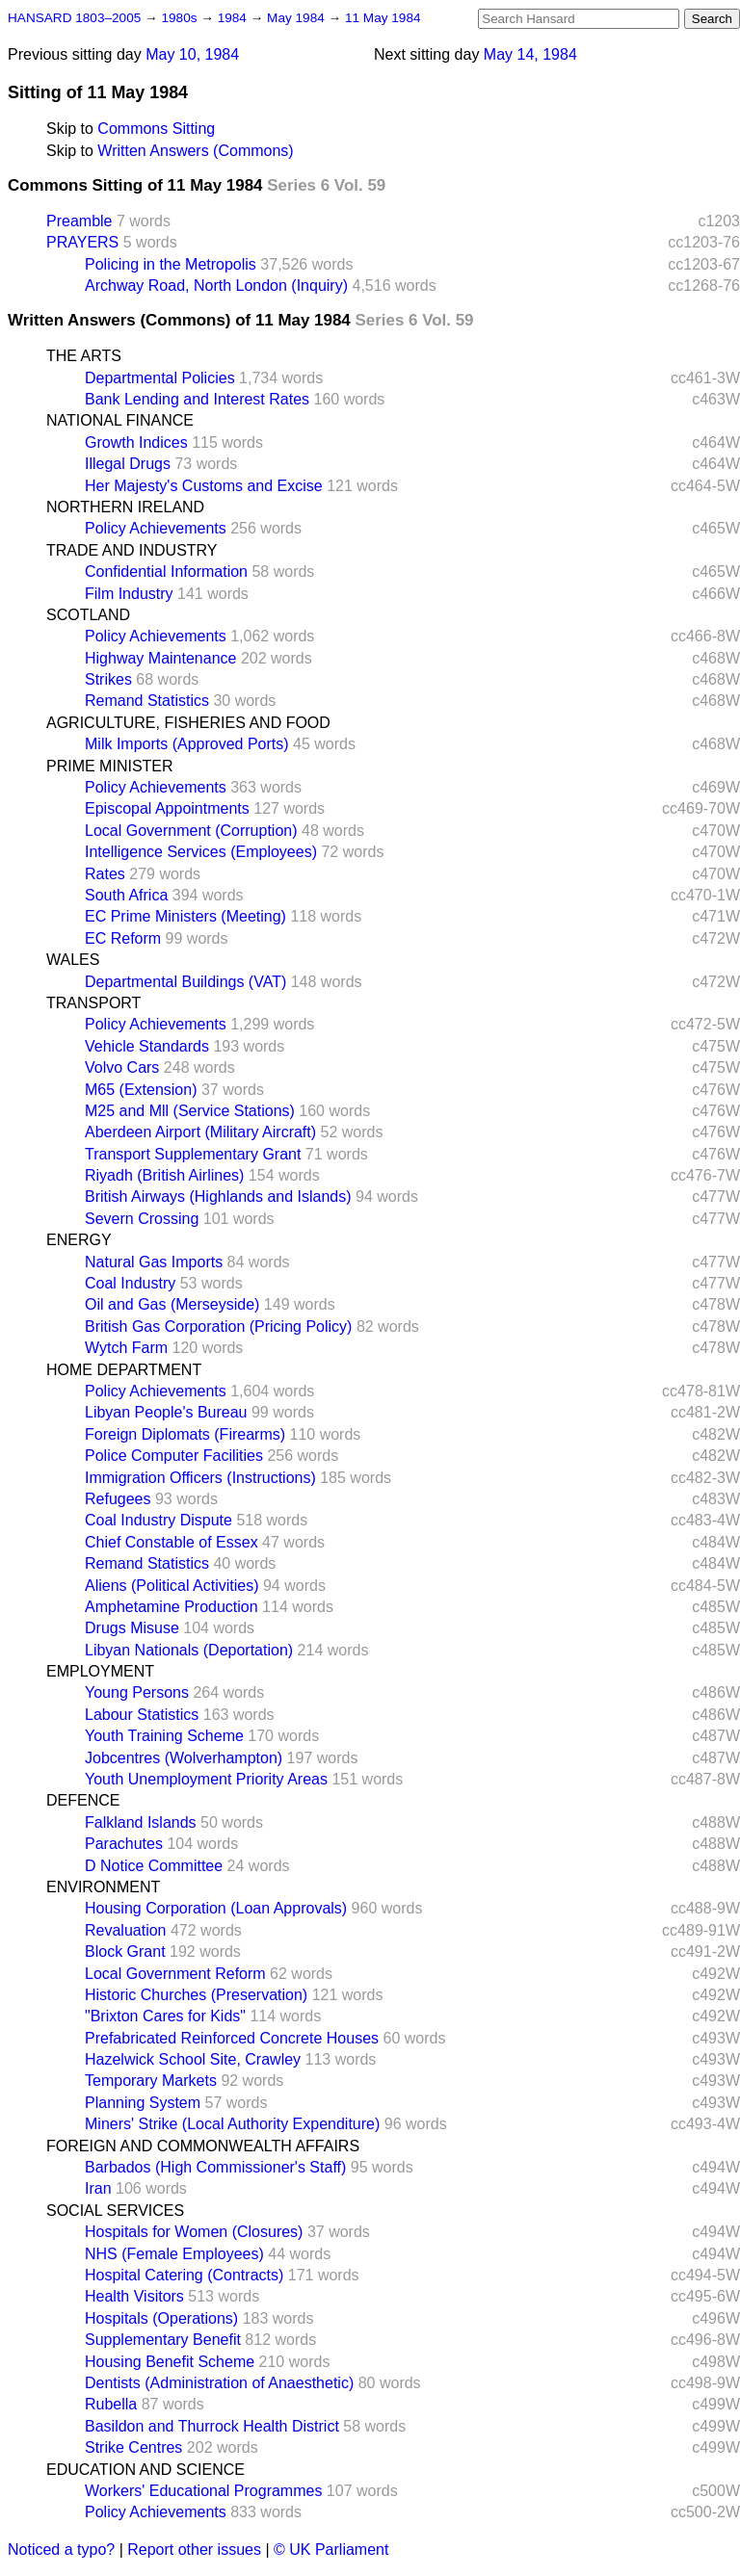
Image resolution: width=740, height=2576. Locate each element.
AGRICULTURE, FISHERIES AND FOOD (188, 723)
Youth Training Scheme (164, 1736)
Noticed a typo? (61, 2549)
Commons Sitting (156, 128)
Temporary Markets (151, 2080)
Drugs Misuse (132, 1628)
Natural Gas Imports (154, 1262)
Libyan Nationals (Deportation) (189, 1650)
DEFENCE (82, 1800)
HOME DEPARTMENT (123, 1370)
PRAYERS (82, 242)
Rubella (111, 2404)
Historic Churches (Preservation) (196, 1995)
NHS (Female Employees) (174, 2254)
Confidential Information (166, 571)
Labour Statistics (141, 1714)
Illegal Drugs (128, 463)
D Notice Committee (154, 1866)
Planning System (142, 2103)
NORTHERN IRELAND (125, 507)
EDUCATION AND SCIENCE (145, 2469)
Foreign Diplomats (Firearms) (185, 1434)
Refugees (118, 1499)
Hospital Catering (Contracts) (184, 2275)
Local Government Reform (175, 1973)
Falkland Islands (141, 1822)
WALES (72, 959)
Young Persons (137, 1692)
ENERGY (79, 1240)
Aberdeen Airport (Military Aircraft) (200, 1132)
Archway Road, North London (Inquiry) (216, 285)
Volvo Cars (122, 1067)
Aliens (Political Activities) (172, 1585)
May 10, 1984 (192, 54)
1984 (234, 18)
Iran (98, 2188)
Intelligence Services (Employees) (201, 852)
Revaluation (126, 1930)
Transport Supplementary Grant (193, 1154)
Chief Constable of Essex (171, 1542)
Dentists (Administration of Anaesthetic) (219, 2383)
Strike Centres (133, 2447)
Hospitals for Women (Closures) (194, 2232)
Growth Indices (136, 442)
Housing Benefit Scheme (169, 2362)
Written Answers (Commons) (195, 151)
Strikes (108, 679)
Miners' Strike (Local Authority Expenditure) (232, 2124)
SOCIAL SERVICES (115, 2210)
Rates (105, 874)
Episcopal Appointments (167, 808)
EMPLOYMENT (100, 1671)
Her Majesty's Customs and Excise (204, 486)
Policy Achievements (155, 528)
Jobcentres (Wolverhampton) (183, 1758)
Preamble (79, 221)
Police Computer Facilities (174, 1455)
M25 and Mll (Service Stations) (190, 1111)
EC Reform (123, 938)
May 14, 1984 (530, 54)
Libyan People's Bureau (166, 1412)
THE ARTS (83, 356)
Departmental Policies (160, 378)
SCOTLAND (88, 615)
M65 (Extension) (141, 1089)
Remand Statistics (147, 700)
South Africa (126, 895)
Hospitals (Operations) (161, 2318)
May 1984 (297, 18)
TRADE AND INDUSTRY (132, 550)
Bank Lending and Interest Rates (197, 399)
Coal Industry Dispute (158, 1520)
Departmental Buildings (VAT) (185, 982)
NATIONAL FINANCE (120, 420)
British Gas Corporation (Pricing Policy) (218, 1326)
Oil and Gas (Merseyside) (172, 1304)
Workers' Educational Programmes (203, 2491)
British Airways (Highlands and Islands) (218, 1196)
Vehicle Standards (147, 1046)
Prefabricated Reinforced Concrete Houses (232, 2038)
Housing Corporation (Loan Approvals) (216, 1908)
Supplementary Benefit (163, 2339)
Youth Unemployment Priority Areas (206, 1779)
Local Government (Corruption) (191, 830)
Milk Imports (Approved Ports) (187, 744)
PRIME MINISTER (109, 766)
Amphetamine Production (171, 1607)
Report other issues (194, 2549)
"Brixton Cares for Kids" (165, 2016)
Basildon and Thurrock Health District (212, 2426)
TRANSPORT (93, 1003)
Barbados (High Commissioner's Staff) (215, 2167)
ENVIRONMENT (103, 1887)
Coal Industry (130, 1283)
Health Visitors (134, 2296)
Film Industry (129, 593)
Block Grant (125, 1951)
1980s (180, 18)
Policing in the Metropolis (170, 264)
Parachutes (124, 1843)
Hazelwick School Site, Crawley (193, 2059)
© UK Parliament (331, 2549)
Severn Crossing (141, 1218)
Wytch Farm (126, 1348)
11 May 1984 (383, 18)
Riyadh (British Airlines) (164, 1175)
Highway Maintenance (160, 658)
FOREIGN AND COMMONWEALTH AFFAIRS (202, 2146)
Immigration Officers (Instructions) (200, 1478)
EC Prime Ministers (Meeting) (185, 916)
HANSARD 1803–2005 (74, 18)
